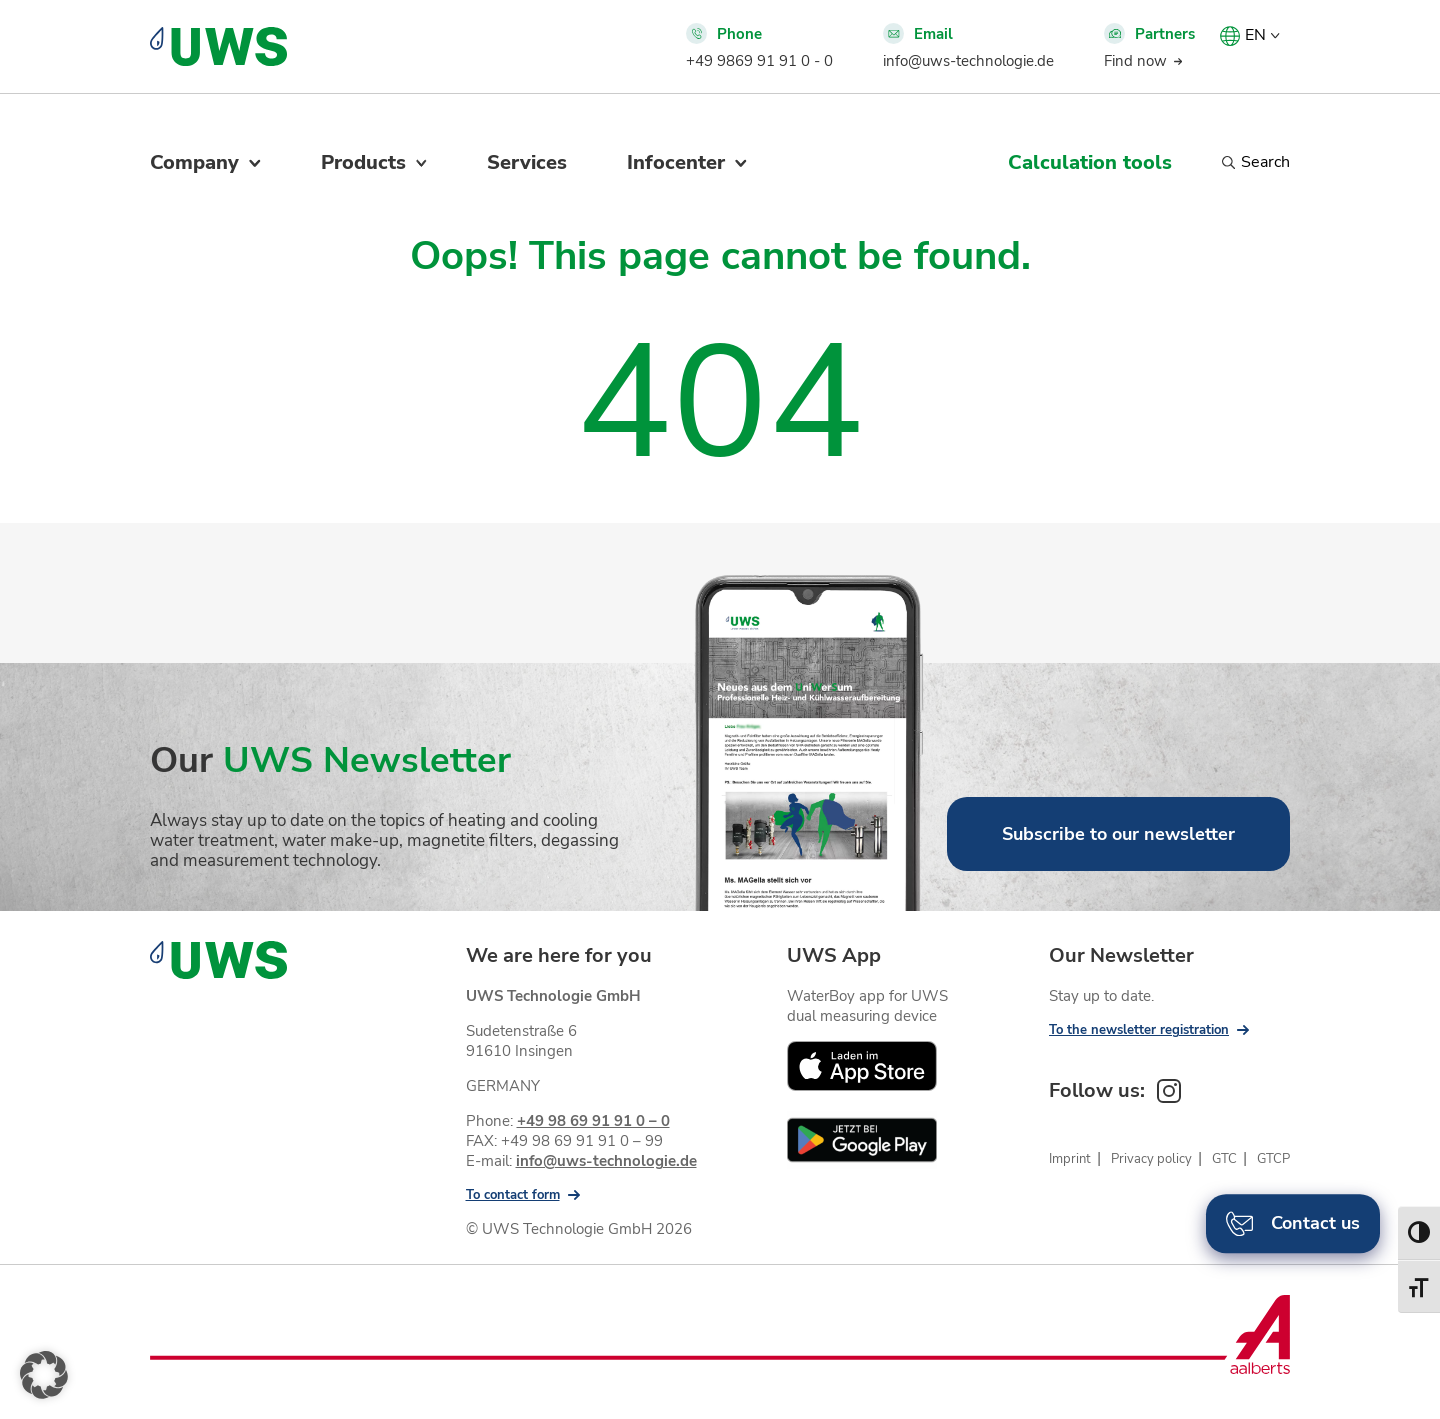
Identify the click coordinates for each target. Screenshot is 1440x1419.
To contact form (513, 1195)
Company (194, 162)
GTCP (1273, 1159)
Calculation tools (1090, 162)
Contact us (1293, 1223)
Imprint (1070, 1159)
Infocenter (676, 162)
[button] (44, 1375)
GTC (1224, 1159)
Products (363, 162)
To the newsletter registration (1139, 1030)
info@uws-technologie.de (968, 61)
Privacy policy (1151, 1159)
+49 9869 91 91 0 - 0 (759, 61)
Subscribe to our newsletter (1118, 834)
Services (527, 162)
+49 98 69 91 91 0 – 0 (593, 1121)
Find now (1135, 61)
